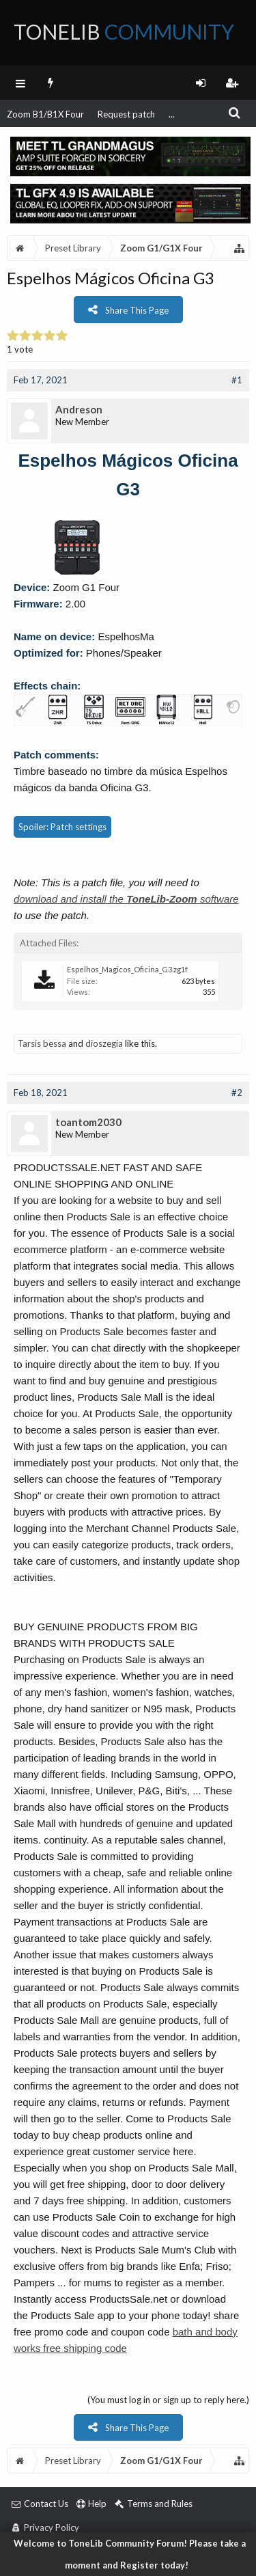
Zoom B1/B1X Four (45, 114)
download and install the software (126, 899)
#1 (236, 379)
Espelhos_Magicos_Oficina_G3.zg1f (127, 969)
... (172, 114)
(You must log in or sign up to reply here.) (168, 2399)
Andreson (78, 409)
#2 (236, 1092)
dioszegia (104, 1043)
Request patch (126, 114)
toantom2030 (88, 1122)
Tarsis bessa (42, 1043)
